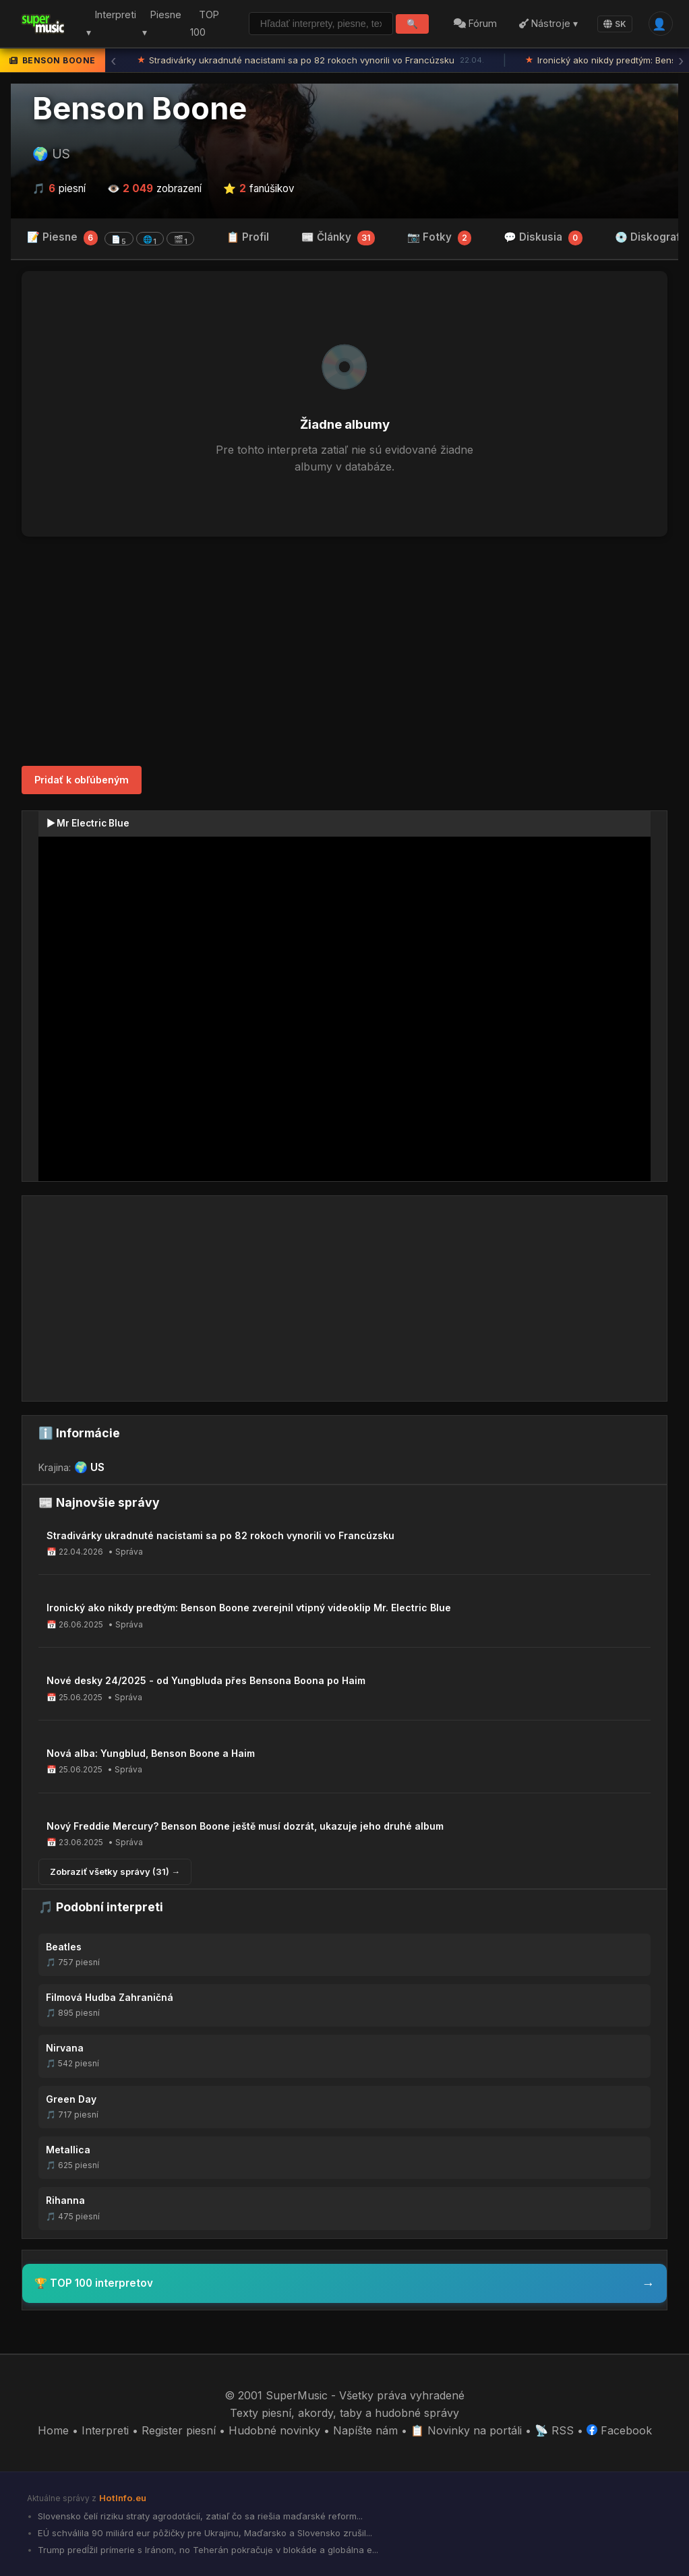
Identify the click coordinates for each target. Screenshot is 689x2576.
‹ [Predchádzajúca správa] (113, 60)
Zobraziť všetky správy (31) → (115, 1871)
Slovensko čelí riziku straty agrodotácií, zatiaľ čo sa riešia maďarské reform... (199, 2516)
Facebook (619, 2430)
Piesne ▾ (161, 23)
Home (53, 2430)
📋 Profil (248, 237)
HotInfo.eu (122, 2497)
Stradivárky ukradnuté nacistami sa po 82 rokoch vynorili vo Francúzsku (311, 61)
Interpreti (105, 2430)
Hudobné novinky (274, 2430)
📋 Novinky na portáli (466, 2430)
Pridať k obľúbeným (81, 779)
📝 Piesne (110, 238)
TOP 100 (203, 23)
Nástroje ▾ (548, 23)
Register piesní (179, 2430)
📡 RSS (554, 2430)
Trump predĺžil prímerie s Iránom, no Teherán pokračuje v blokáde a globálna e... (206, 2549)
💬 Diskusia (543, 238)
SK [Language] (614, 24)
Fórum (475, 23)
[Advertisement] (344, 651)
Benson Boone (139, 108)
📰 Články (338, 238)
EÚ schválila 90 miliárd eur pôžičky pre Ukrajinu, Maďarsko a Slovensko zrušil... (203, 2532)
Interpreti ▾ (111, 23)
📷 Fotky (439, 238)
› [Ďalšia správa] (681, 60)
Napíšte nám (365, 2430)
